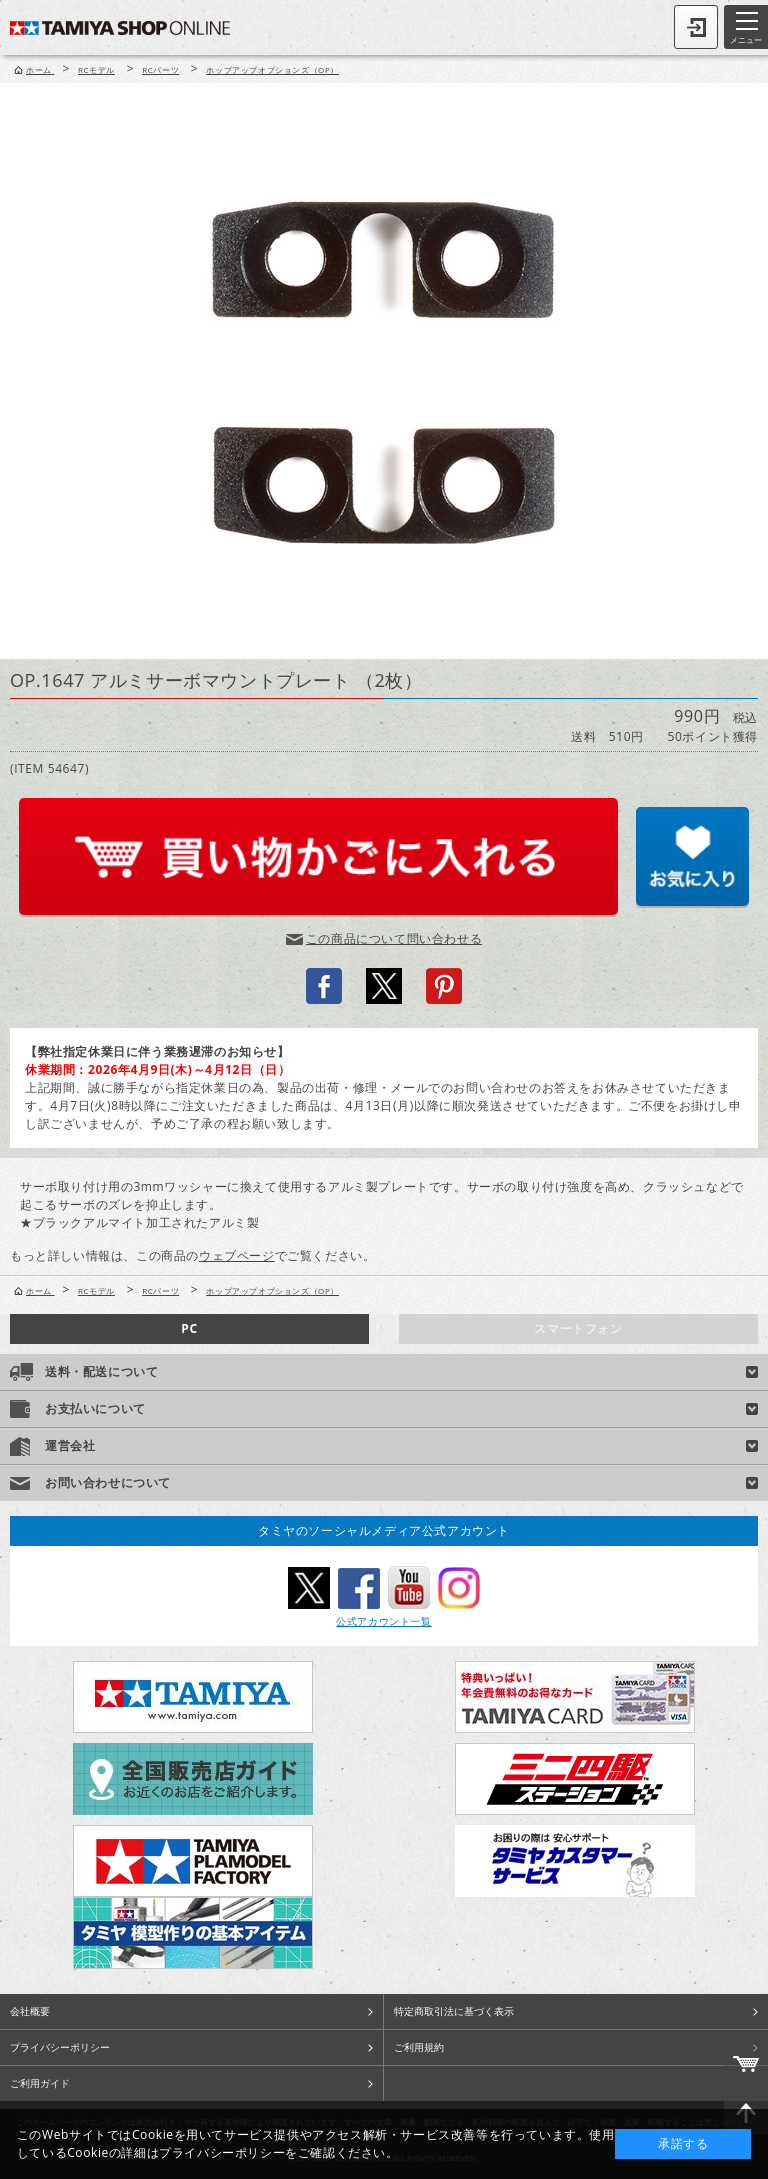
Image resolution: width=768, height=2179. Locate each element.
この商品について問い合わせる (394, 938)
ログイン (696, 27)
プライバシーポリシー (60, 2047)
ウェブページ (237, 1255)
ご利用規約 (419, 2047)
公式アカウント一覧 (383, 1621)
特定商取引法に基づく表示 (454, 2011)
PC (189, 1328)
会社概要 (30, 2011)
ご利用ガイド (40, 2083)
